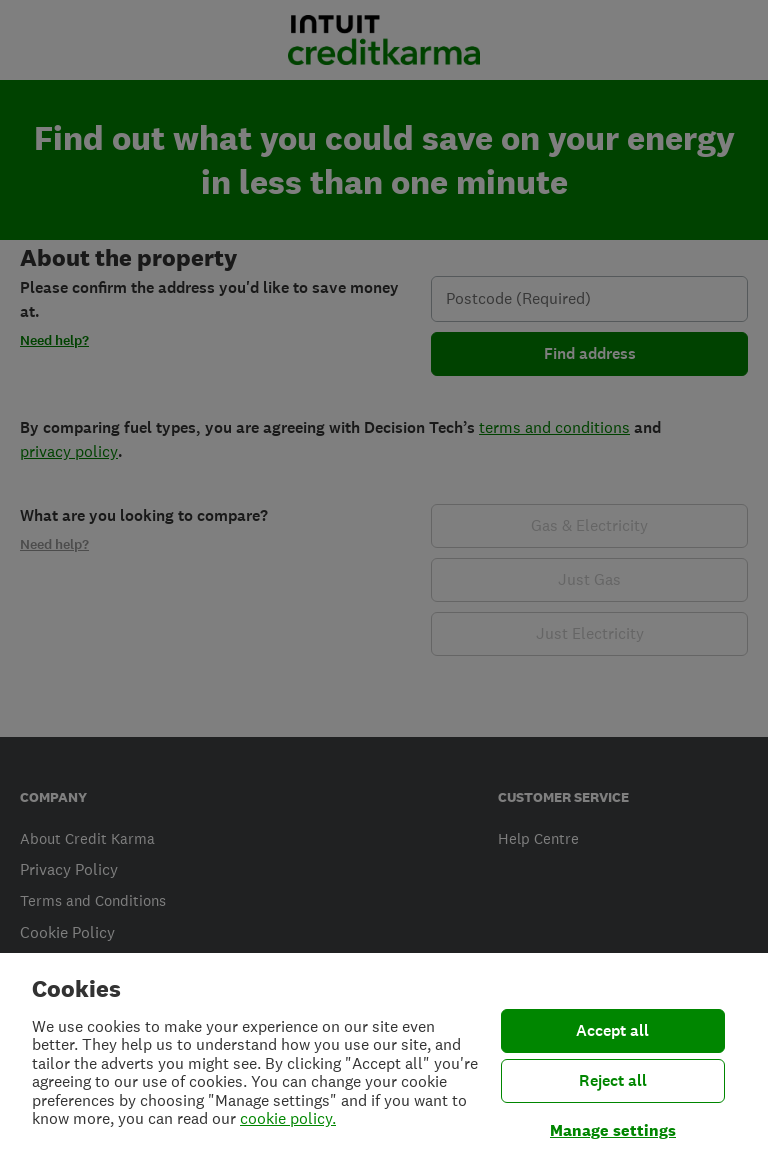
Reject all (613, 1080)
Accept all (612, 1030)
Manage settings (613, 1130)
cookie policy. (288, 1118)
